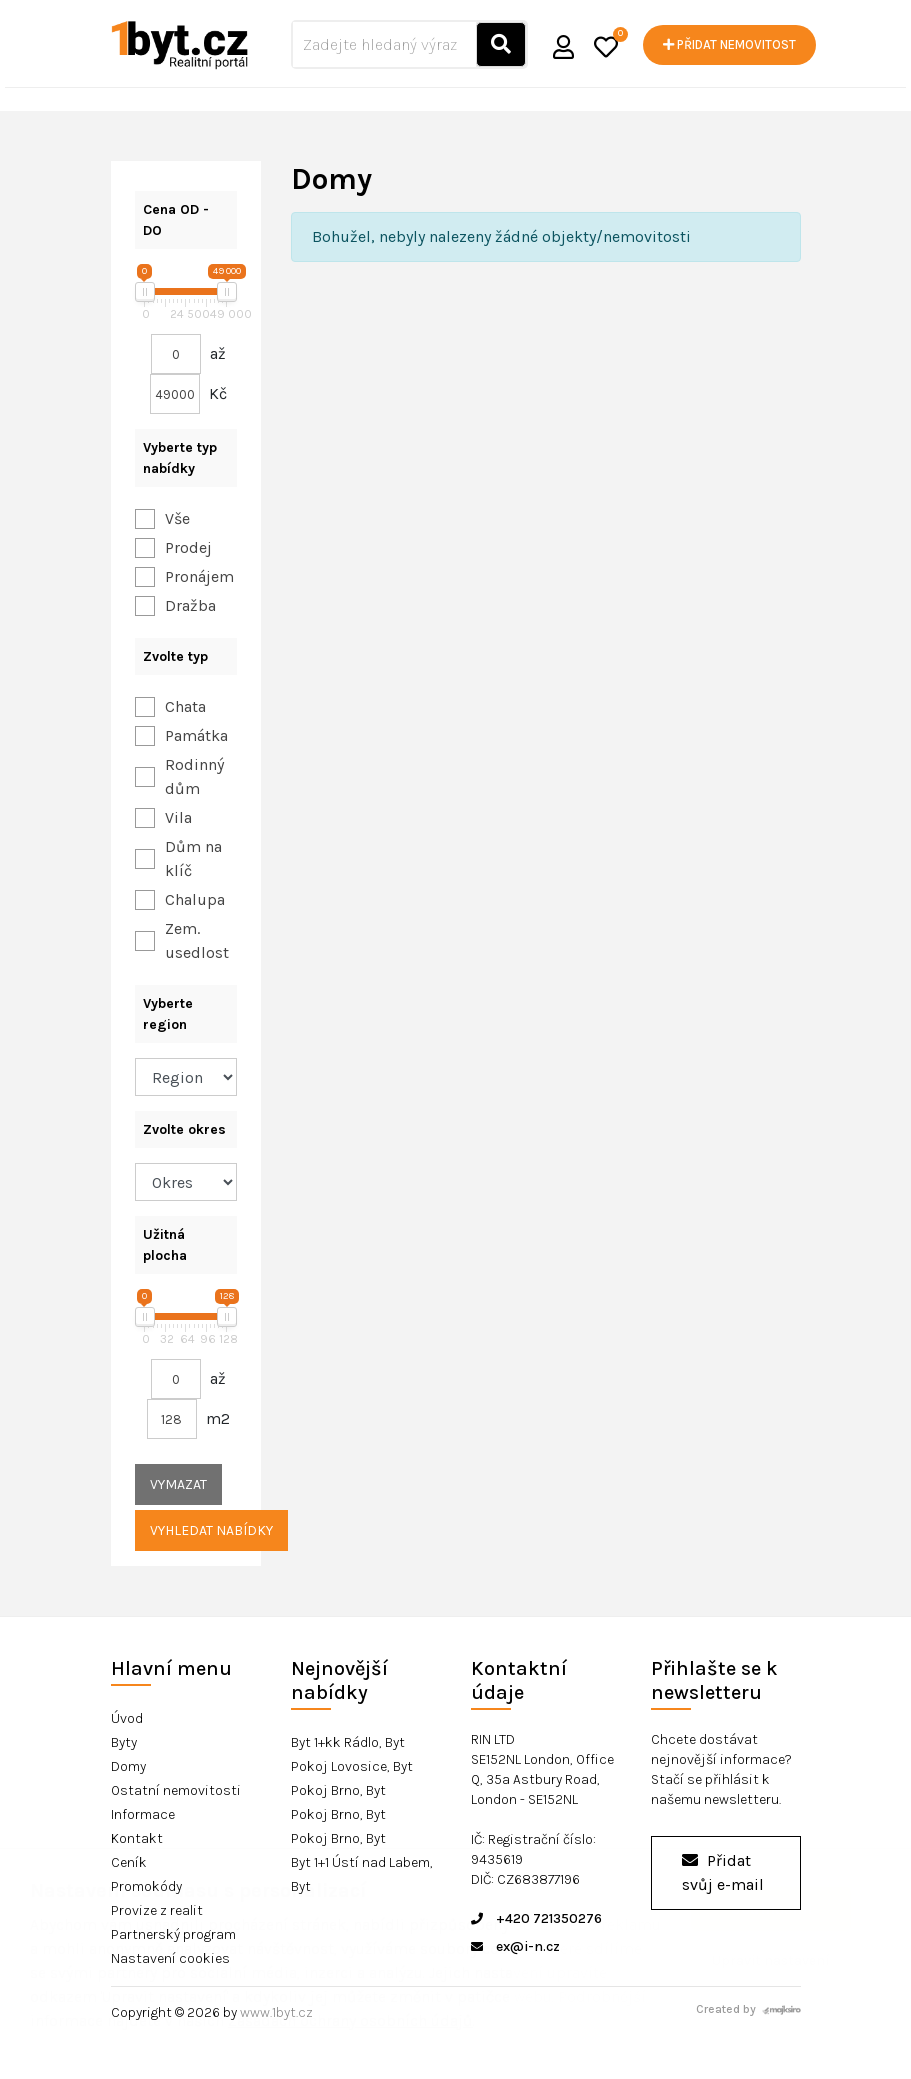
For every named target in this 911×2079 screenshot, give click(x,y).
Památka (196, 735)
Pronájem (199, 576)
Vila (178, 817)
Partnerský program (173, 1934)
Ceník (129, 1862)
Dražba (190, 605)
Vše (177, 518)
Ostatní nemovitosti (176, 1790)
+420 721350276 (536, 1918)
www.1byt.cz (276, 2012)
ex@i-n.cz (515, 1946)
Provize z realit (157, 1910)
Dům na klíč (193, 858)
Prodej (188, 547)
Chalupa (195, 899)
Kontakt (137, 1838)
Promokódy (146, 1886)
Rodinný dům (194, 776)
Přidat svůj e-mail (723, 1872)
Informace (143, 1814)
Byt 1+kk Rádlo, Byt (348, 1742)
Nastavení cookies (170, 1958)
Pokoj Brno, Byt (338, 1790)
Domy (128, 1766)
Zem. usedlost (197, 940)
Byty (124, 1742)
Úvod (127, 1718)
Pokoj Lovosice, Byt (352, 1766)
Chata (185, 706)
